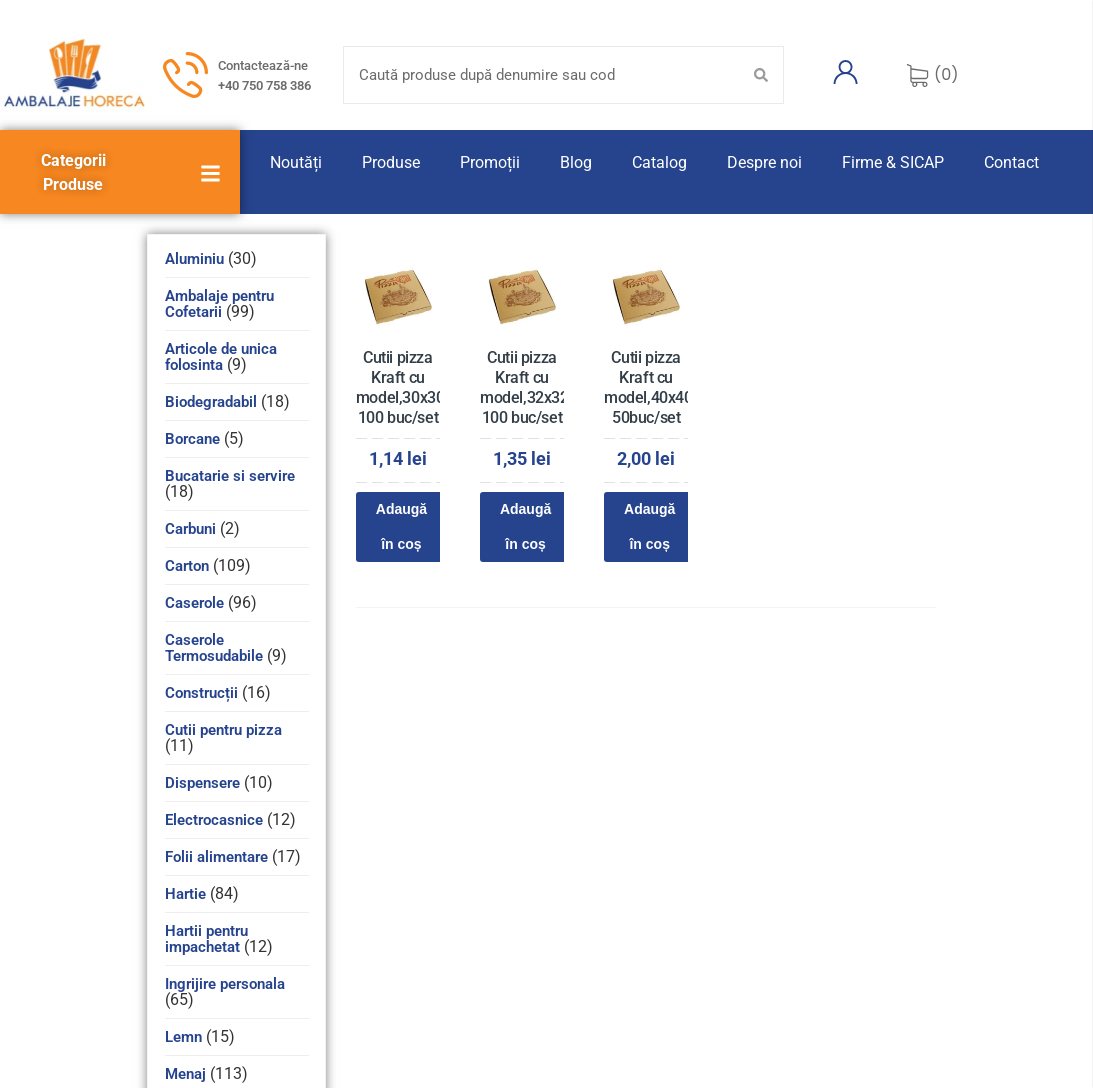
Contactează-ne (263, 65)
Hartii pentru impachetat (206, 939)
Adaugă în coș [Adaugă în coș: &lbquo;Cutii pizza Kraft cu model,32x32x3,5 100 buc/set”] (525, 526)
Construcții (201, 693)
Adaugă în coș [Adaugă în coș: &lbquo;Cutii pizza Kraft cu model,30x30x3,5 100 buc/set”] (401, 526)
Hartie (185, 894)
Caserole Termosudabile (214, 648)
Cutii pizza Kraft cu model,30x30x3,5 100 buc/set (414, 387)
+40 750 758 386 (264, 85)
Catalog (659, 162)
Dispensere (202, 783)
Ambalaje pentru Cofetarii (219, 304)
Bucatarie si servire (230, 476)
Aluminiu (194, 259)
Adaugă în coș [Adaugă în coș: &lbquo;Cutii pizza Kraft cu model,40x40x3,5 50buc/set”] (649, 526)
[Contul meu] (845, 72)
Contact (1011, 162)
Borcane (192, 439)
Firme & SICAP (893, 162)
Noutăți (296, 162)
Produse (391, 162)
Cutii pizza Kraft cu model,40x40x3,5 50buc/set (662, 387)
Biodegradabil (211, 402)
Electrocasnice (214, 820)
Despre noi (764, 162)
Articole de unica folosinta (221, 357)
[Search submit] (761, 75)
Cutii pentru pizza (223, 730)
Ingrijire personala (225, 984)
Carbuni (190, 529)
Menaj (185, 1074)
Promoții (490, 162)
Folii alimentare (216, 857)
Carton (187, 566)
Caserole (194, 603)
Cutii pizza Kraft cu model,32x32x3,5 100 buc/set (538, 387)
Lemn (183, 1037)
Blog (576, 162)
